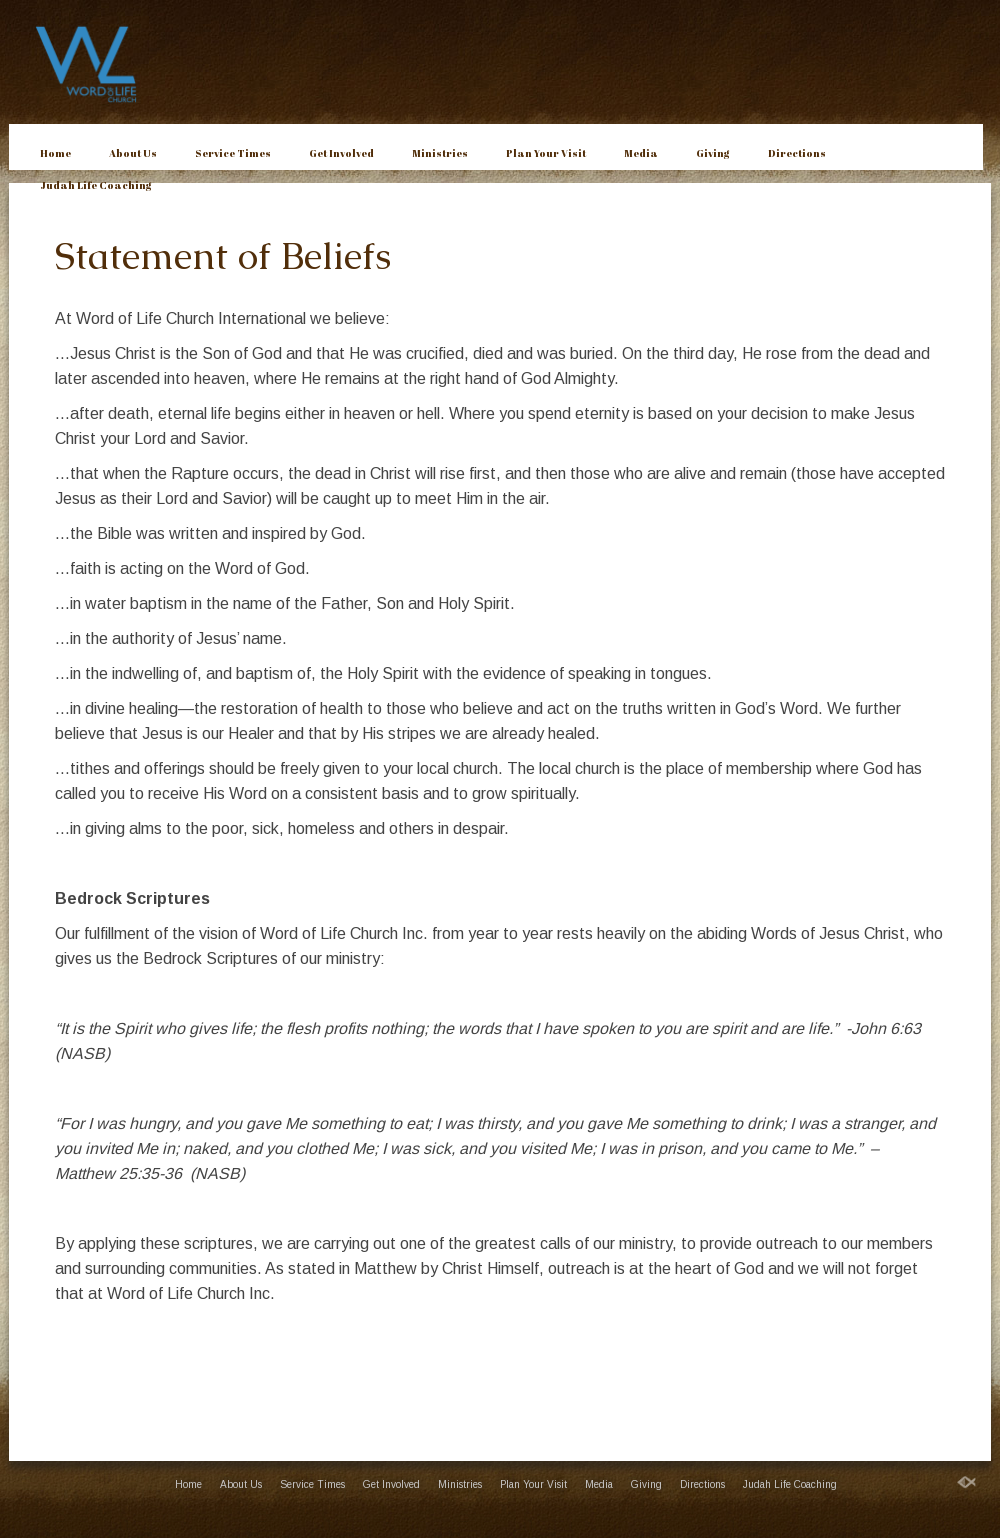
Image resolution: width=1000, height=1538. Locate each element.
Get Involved (341, 153)
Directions (797, 153)
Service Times (233, 153)
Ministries (440, 153)
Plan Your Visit (546, 153)
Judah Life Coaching (96, 185)
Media (641, 153)
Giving (713, 153)
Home (55, 153)
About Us (133, 153)
